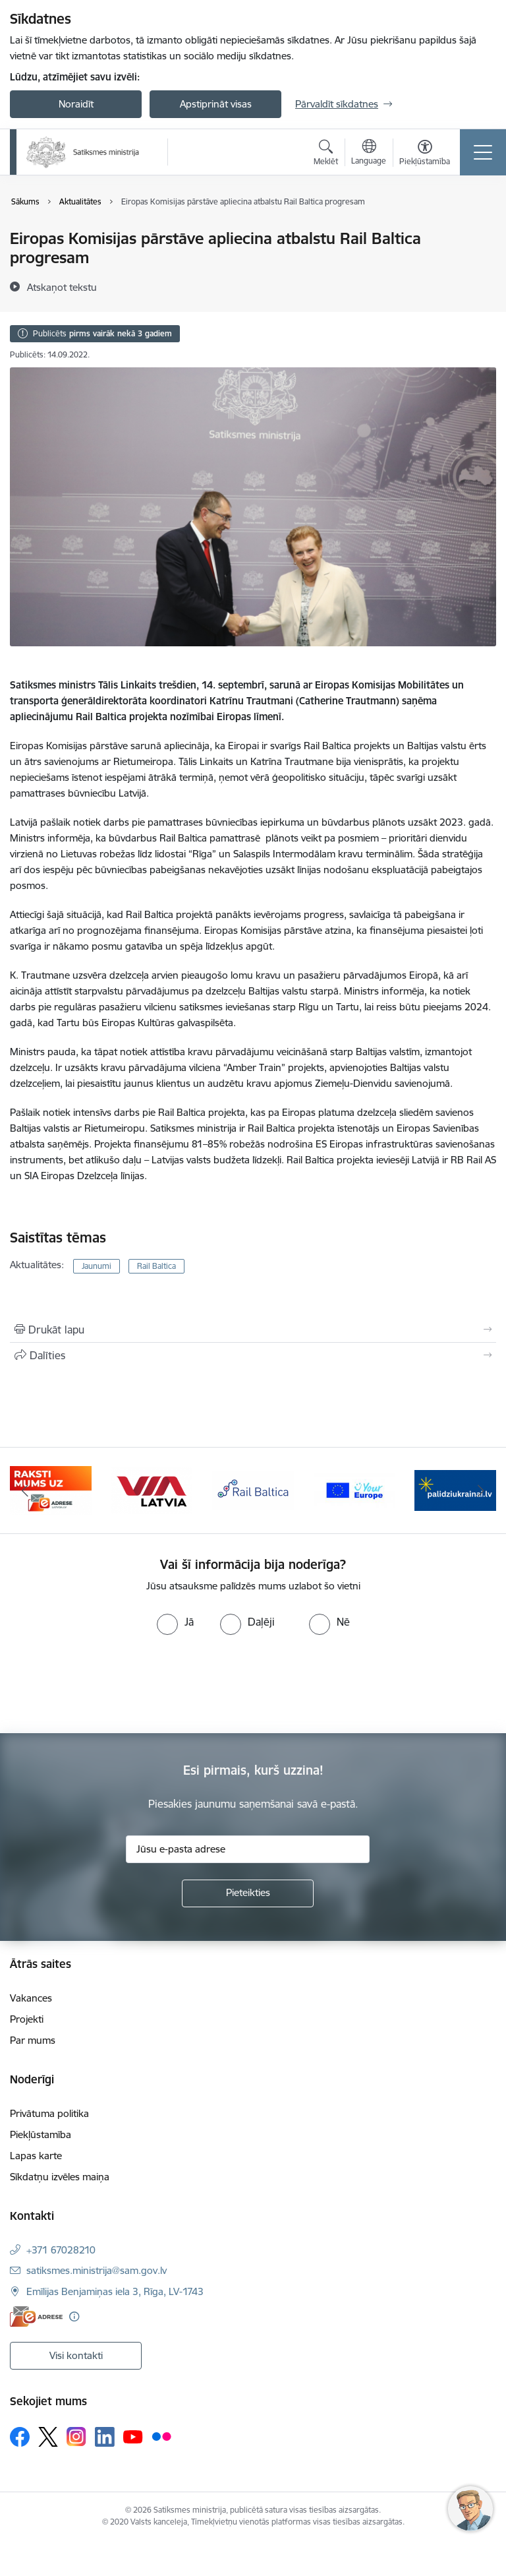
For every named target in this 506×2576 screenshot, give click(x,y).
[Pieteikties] (248, 1893)
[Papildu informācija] (74, 2316)
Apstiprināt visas (216, 104)
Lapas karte (36, 2155)
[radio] (175, 1622)
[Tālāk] (480, 1490)
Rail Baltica (156, 1266)
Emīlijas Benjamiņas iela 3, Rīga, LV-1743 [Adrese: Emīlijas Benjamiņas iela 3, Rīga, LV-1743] (115, 2291)
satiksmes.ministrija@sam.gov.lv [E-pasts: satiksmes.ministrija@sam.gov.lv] (96, 2270)
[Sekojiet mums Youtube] (133, 2436)
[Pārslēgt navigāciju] (483, 152)
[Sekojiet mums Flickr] (161, 2436)
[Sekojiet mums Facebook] (20, 2437)
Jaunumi (96, 1266)
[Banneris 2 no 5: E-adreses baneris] (51, 1489)
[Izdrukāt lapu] (253, 1329)
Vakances (31, 1998)
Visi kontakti (76, 2355)
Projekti (26, 2019)
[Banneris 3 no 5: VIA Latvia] (152, 1489)
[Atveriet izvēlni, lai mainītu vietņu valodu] (369, 153)
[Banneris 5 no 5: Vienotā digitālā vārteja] (354, 1489)
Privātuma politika (49, 2113)
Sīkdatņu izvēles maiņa (59, 2176)
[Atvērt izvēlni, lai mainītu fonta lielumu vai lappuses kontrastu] (425, 154)
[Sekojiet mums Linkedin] (105, 2437)
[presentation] (110, 1684)
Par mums (32, 2040)
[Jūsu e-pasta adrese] (248, 1849)
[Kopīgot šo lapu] (253, 1355)
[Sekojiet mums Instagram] (76, 2436)
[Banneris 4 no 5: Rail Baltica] (253, 1489)
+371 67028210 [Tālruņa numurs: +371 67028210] (61, 2250)
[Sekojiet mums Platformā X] (48, 2437)
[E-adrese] (36, 2316)
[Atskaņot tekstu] (62, 287)
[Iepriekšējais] (25, 1490)
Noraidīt (76, 104)
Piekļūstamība (40, 2134)
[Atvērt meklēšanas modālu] (326, 154)
